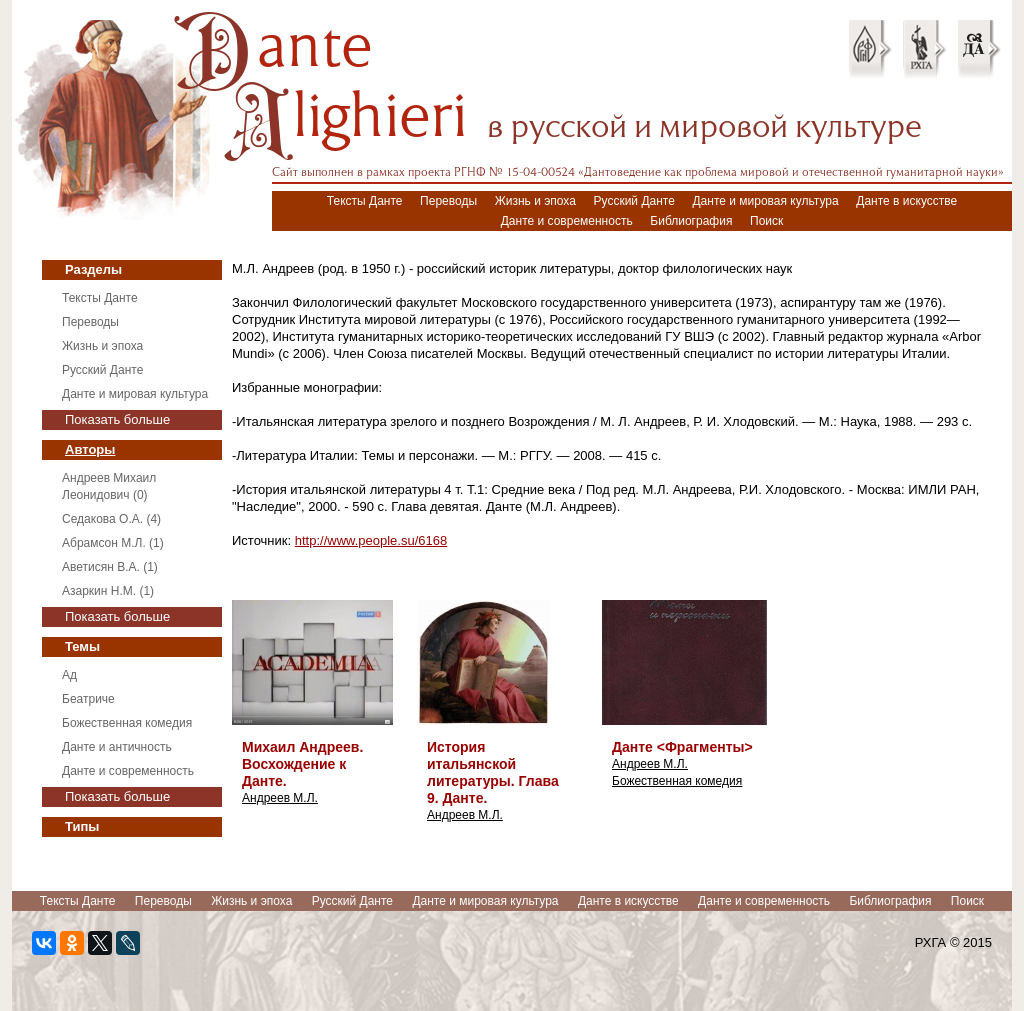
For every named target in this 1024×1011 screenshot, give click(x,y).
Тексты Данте (365, 201)
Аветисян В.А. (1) (110, 567)
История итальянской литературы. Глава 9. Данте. (493, 772)
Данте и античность (117, 747)
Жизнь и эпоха (535, 201)
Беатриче (88, 699)
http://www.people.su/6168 (371, 540)
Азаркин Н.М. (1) (108, 591)
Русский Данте (634, 201)
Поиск (766, 221)
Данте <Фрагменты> (682, 747)
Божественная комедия (127, 723)
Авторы (90, 449)
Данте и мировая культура (765, 201)
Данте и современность (567, 221)
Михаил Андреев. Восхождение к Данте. (302, 764)
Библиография (691, 221)
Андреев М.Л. (280, 798)
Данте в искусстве (906, 201)
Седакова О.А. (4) (111, 519)
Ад (69, 675)
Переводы (448, 201)
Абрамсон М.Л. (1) (113, 543)
